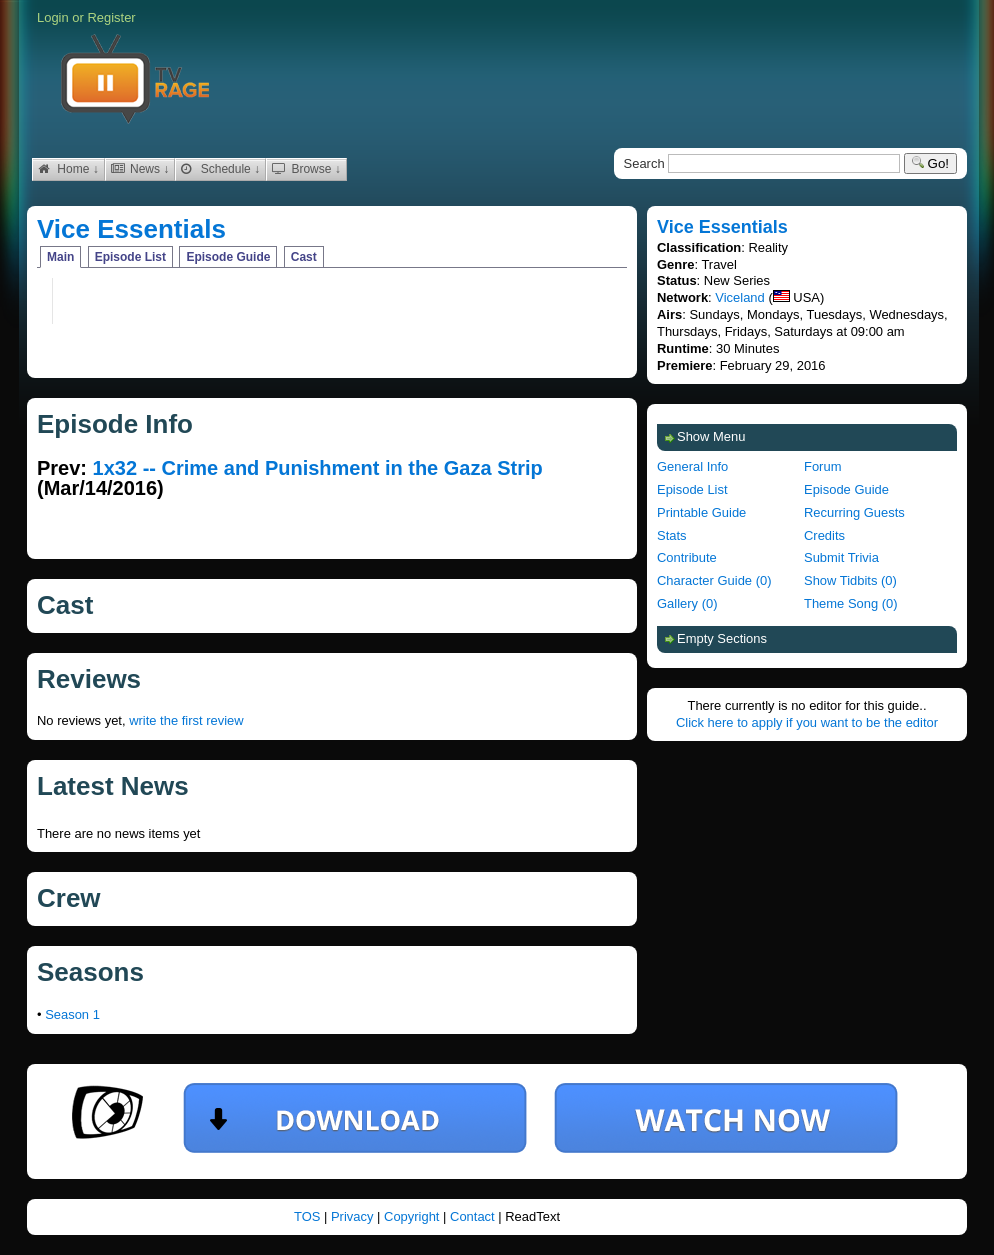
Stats (672, 535)
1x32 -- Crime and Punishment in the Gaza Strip (318, 468)
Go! (930, 163)
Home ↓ (68, 169)
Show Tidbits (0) (850, 580)
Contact (474, 1216)
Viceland (739, 297)
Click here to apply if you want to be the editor (807, 722)
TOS (309, 1216)
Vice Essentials (131, 229)
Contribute (687, 557)
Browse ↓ (306, 169)
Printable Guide (701, 512)
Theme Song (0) (851, 603)
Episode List (130, 257)
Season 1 (72, 1014)
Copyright (413, 1216)
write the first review (186, 720)
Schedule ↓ (220, 169)
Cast (304, 257)
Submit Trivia (841, 557)
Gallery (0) (687, 603)
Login (53, 17)
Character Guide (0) (714, 580)
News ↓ (140, 169)
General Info (692, 466)
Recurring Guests (854, 512)
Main (60, 257)
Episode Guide (228, 257)
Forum (822, 466)
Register (111, 17)
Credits (824, 535)
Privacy (354, 1216)
